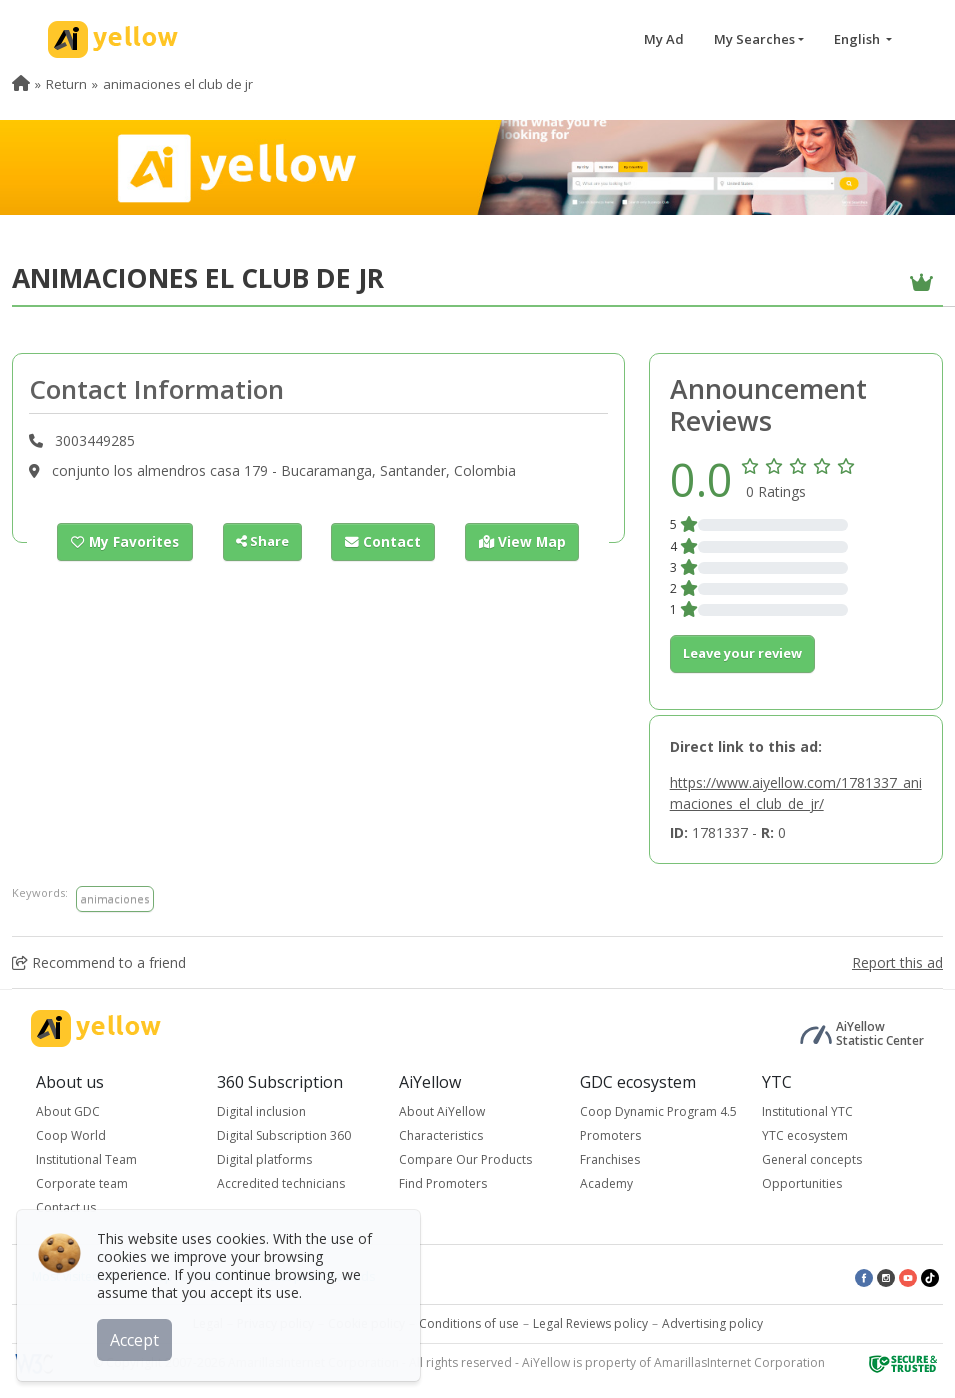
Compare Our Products (465, 1159)
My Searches (754, 39)
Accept (137, 1337)
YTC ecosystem (805, 1135)
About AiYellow (442, 1111)
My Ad (664, 39)
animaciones (115, 898)
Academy (606, 1183)
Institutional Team (86, 1159)
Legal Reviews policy (590, 1323)
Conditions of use (469, 1323)
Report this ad (897, 962)
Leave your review (742, 653)
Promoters (610, 1135)
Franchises (610, 1159)
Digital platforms (264, 1159)
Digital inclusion (261, 1111)
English (858, 39)
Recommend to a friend (99, 962)
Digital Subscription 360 (284, 1135)
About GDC (68, 1111)
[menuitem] (21, 84)
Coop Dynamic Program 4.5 (658, 1111)
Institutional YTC (807, 1111)
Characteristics (441, 1135)
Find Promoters (443, 1183)
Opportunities (802, 1183)
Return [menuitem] (66, 84)
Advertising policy (712, 1323)
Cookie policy (366, 1323)
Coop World (71, 1135)
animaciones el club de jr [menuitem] (178, 84)
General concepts (812, 1159)
